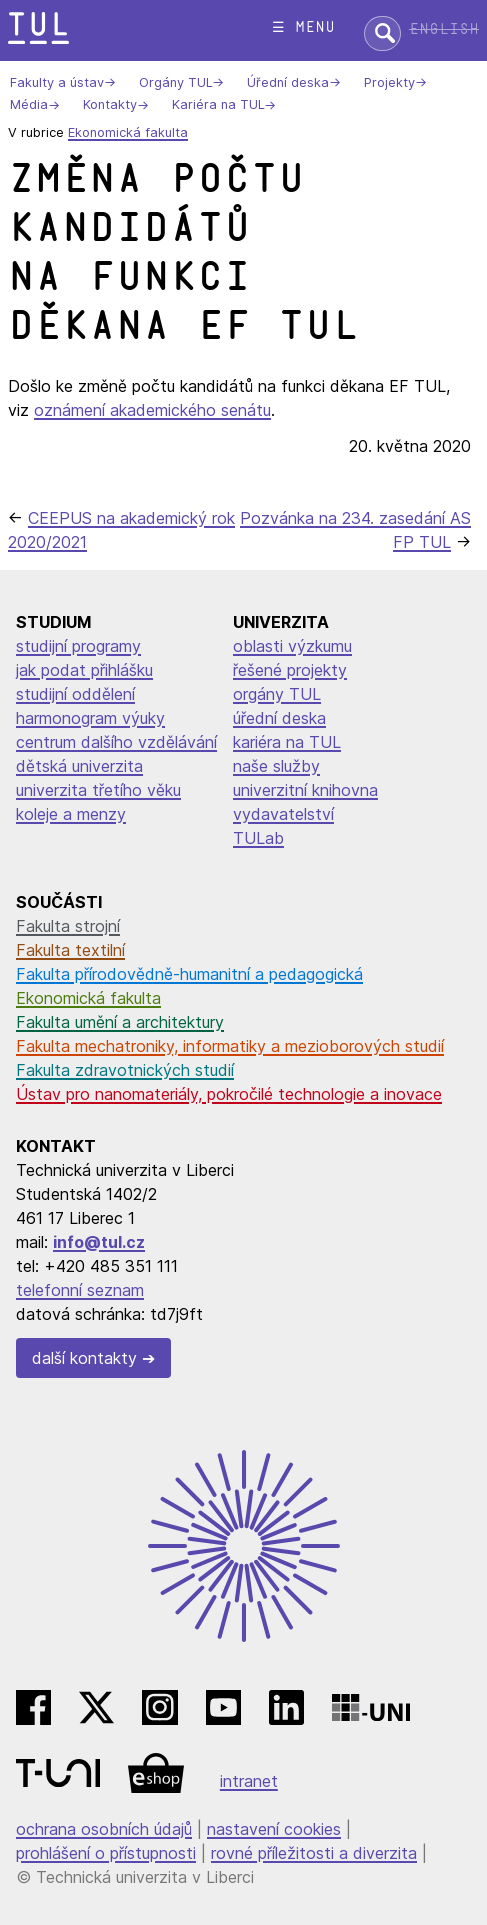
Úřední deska (288, 82)
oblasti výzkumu (292, 646)
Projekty (389, 82)
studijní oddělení (75, 694)
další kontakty (84, 1358)
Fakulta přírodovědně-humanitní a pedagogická (189, 974)
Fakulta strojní (68, 926)
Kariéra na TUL (218, 105)
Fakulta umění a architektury (120, 1022)
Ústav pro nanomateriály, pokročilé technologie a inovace (229, 1094)
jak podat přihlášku (84, 670)
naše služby (276, 766)
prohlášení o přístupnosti (106, 1853)
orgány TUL (277, 694)
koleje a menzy (71, 814)
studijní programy (78, 646)
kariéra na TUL (287, 742)
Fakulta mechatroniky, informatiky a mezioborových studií (230, 1046)
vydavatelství (283, 814)
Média (29, 105)
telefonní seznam (80, 1290)
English (444, 29)
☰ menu (303, 27)
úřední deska (279, 718)
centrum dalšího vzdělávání (116, 742)
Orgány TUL (175, 82)
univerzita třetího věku (98, 790)
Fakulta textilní (70, 950)
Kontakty (110, 105)
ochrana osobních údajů (104, 1829)
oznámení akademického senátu (152, 410)
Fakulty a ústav (57, 82)
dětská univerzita (79, 766)
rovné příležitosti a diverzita (314, 1853)
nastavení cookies (274, 1829)
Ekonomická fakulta (128, 132)
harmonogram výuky (90, 718)
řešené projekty (290, 670)
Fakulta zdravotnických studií (125, 1070)
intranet (249, 1781)
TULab (258, 838)
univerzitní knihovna (305, 790)
